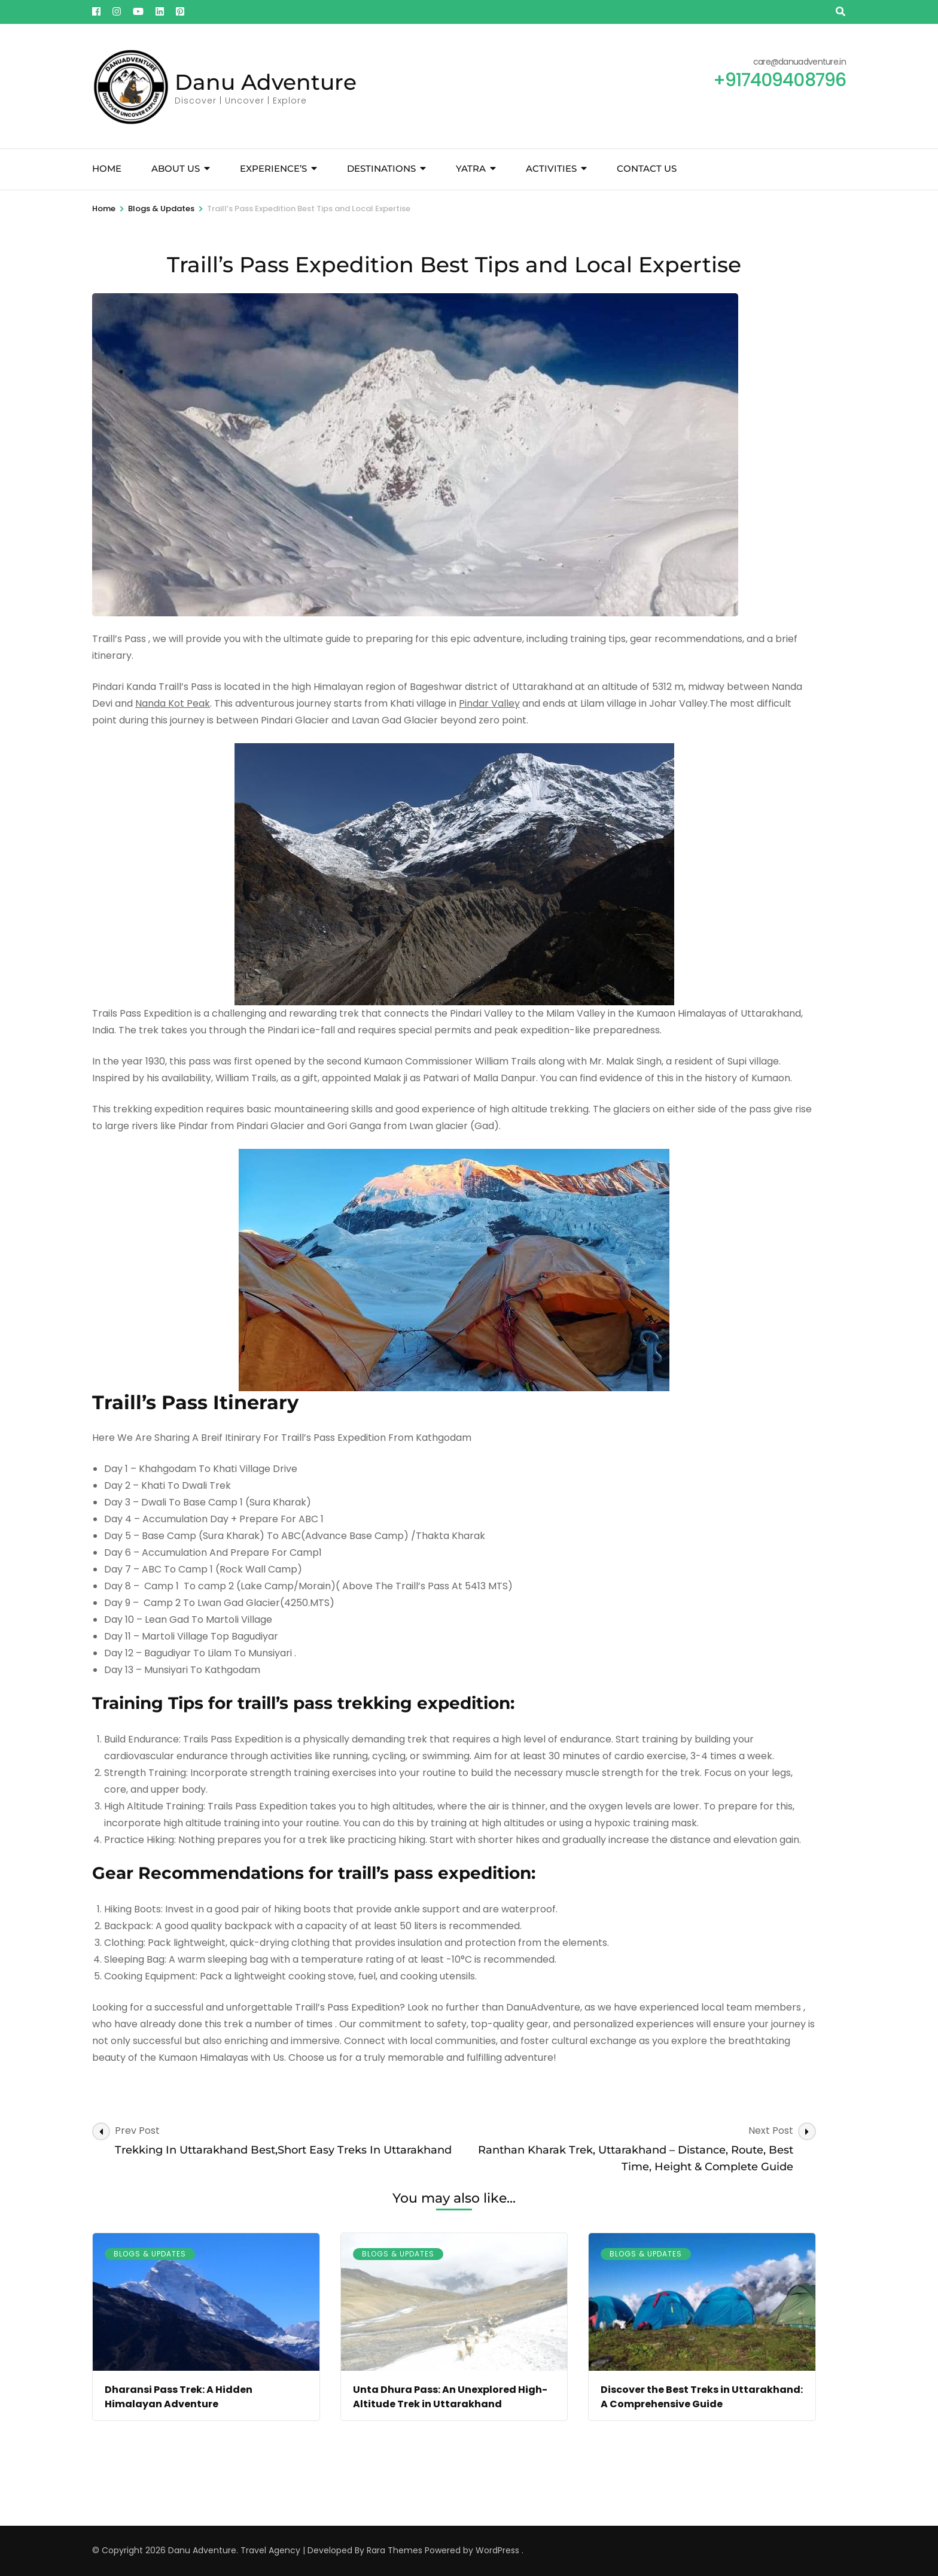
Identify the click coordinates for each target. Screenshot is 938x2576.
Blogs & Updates (150, 2254)
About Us (175, 168)
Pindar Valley (489, 703)
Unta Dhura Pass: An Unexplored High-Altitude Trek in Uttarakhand (450, 2397)
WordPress (497, 2550)
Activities (551, 168)
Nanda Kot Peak (172, 703)
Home (106, 168)
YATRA (471, 168)
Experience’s (273, 168)
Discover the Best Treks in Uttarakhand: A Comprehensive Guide (702, 2397)
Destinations (381, 168)
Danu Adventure (266, 82)
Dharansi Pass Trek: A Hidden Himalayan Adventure (178, 2397)
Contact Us (647, 168)
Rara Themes (394, 2550)
